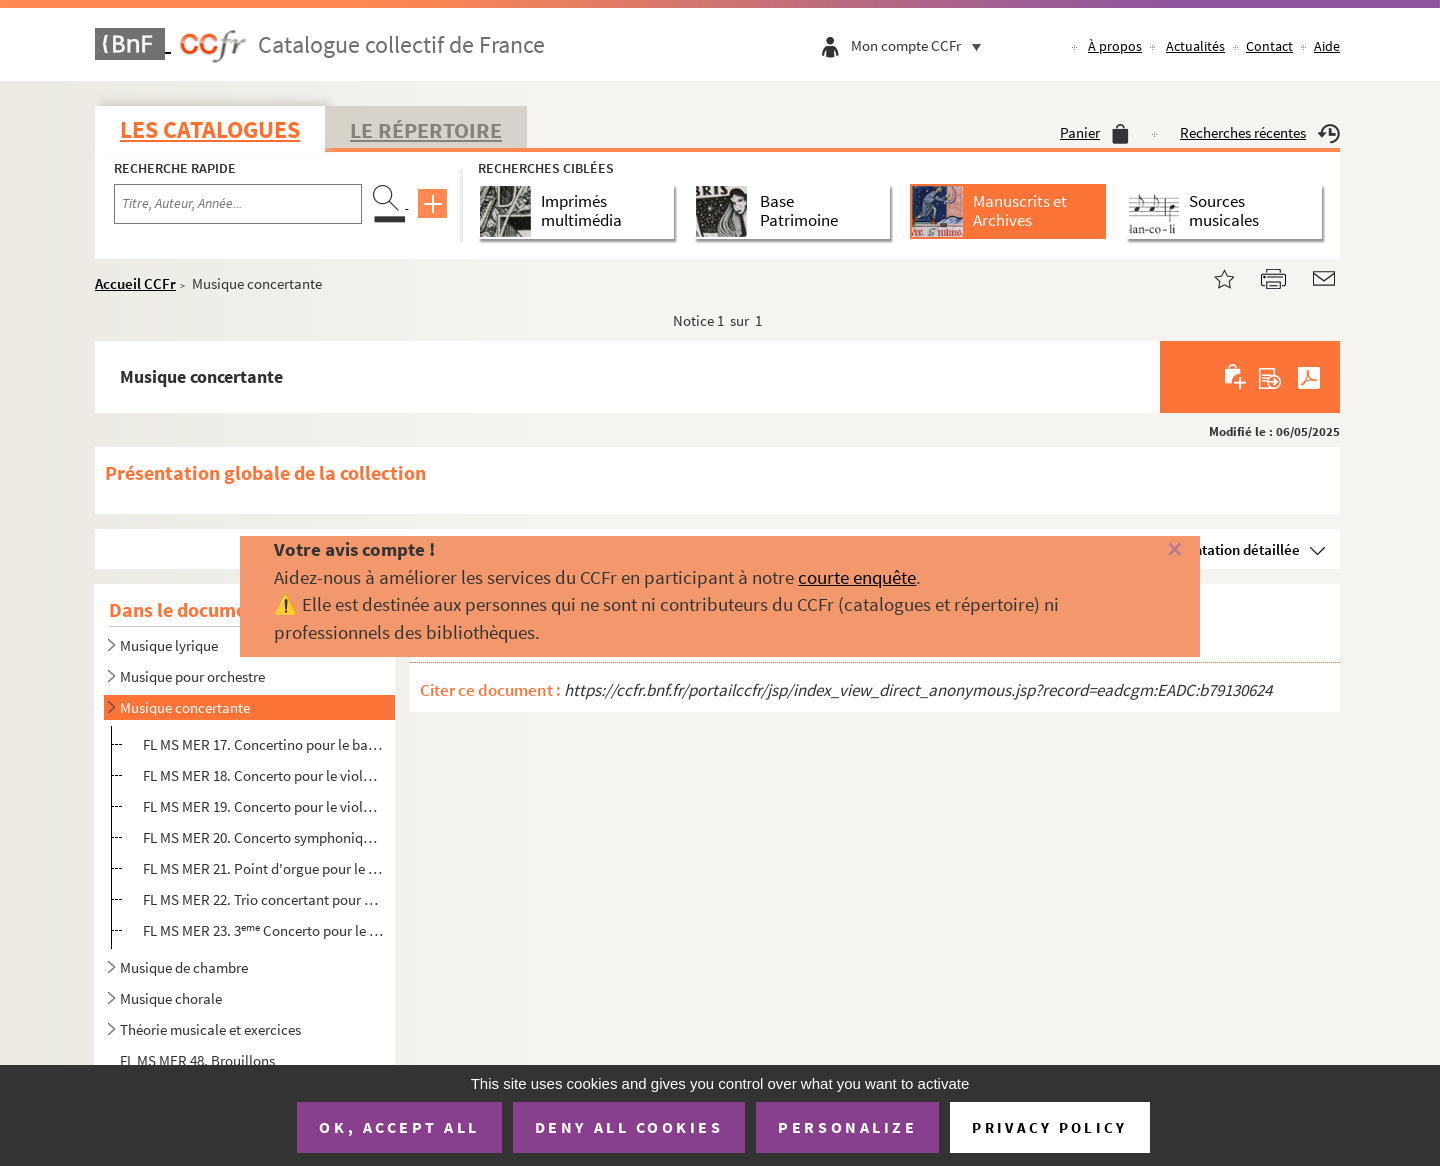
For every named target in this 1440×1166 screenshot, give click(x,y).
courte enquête (857, 577)
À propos (1115, 46)
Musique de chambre (184, 967)
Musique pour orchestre (192, 676)
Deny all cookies (629, 1127)
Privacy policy (1049, 1127)
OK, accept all (399, 1127)
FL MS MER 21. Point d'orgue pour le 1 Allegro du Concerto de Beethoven (263, 868)
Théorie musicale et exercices (210, 1029)
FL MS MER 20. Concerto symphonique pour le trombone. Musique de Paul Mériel (263, 837)
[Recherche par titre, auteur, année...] (238, 204)
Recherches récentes (1260, 132)
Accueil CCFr (135, 283)
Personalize (847, 1127)
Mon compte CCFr (921, 45)
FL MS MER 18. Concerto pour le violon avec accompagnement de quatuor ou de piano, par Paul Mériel (263, 775)
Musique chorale (171, 998)
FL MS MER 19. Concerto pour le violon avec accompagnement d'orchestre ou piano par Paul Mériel (263, 806)
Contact (1269, 46)
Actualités (1195, 46)
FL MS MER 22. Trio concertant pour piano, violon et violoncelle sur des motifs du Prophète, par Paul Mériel (263, 899)
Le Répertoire (426, 130)
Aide (1327, 46)
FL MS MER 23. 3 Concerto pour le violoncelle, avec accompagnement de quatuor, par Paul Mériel (263, 930)
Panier (1094, 132)
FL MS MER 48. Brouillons (197, 1060)
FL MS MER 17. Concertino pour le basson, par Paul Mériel (263, 744)
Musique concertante (185, 707)
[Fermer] (1142, 550)
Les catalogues (210, 129)
